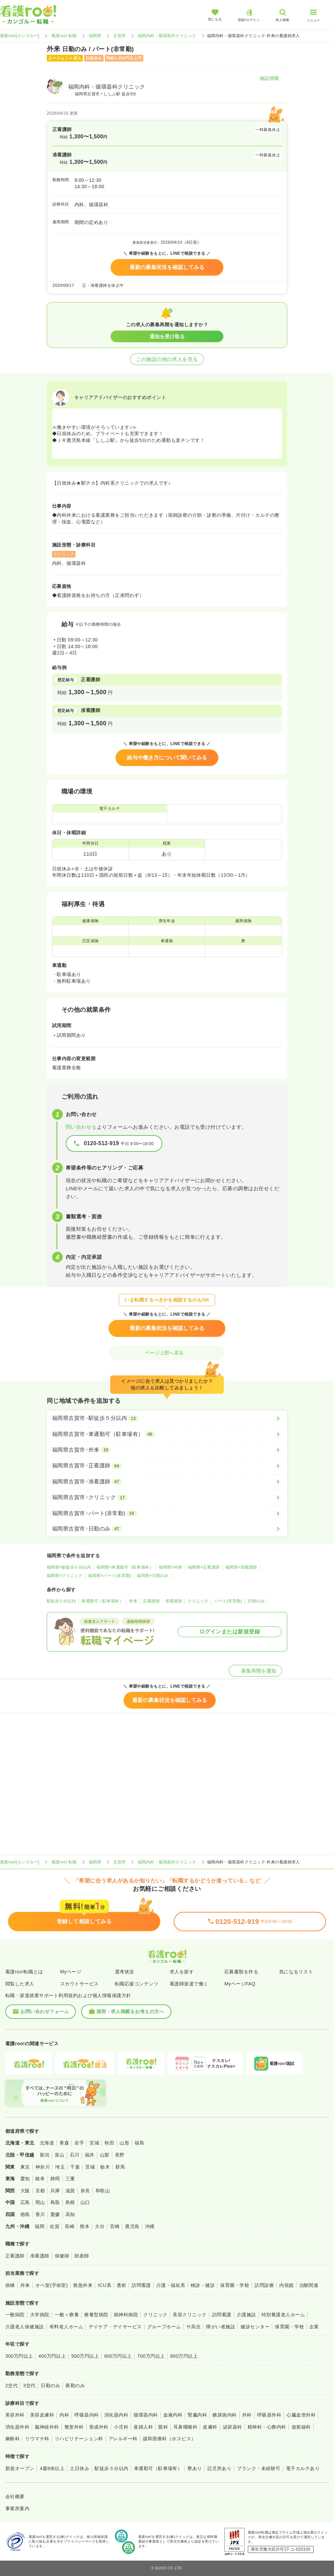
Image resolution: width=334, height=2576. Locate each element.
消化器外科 (17, 2427)
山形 (124, 2142)
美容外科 (15, 2415)
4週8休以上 (52, 2468)
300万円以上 (19, 2356)
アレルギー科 (123, 2438)
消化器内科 (116, 2415)
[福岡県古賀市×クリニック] (167, 1497)
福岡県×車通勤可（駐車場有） (125, 1567)
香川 (40, 2214)
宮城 (94, 2142)
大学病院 (39, 2314)
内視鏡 (286, 2285)
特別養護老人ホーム (283, 2314)
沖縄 (150, 2226)
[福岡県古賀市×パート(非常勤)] (167, 1513)
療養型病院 (96, 2314)
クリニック (198, 1601)
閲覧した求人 (19, 1983)
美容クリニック (189, 2314)
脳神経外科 (47, 2427)
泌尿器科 (232, 2427)
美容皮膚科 (42, 2415)
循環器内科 (146, 2415)
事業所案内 (17, 2508)
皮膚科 (210, 2427)
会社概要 (15, 2496)
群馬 (120, 2167)
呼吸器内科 (86, 2415)
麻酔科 (12, 2438)
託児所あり (219, 2468)
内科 (64, 2415)
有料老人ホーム (66, 2326)
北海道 (47, 2142)
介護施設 (246, 2314)
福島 (139, 2142)
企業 (314, 2326)
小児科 (121, 2427)
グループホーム (164, 2326)
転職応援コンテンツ (136, 1983)
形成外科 (99, 2427)
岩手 (79, 2142)
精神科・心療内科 (266, 2427)
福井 (90, 2155)
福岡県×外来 (170, 1567)
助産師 (81, 2255)
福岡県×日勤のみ (153, 1575)
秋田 (109, 2142)
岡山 (40, 2202)
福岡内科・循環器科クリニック (167, 35)
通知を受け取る (167, 336)
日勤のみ (256, 1601)
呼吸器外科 (269, 2415)
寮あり (194, 2468)
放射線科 (301, 2427)
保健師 (62, 2255)
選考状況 (124, 1971)
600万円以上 (118, 2356)
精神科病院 (126, 2314)
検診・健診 (203, 2285)
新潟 (44, 2155)
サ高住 (193, 2326)
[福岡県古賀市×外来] (167, 1450)
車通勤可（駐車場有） (102, 1601)
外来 (133, 1601)
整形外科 (74, 2427)
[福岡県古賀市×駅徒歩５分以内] (167, 1418)
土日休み (79, 2468)
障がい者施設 (220, 2326)
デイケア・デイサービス (115, 2326)
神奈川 (42, 2167)
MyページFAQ (240, 1983)
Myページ (70, 1971)
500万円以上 (85, 2356)
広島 (25, 2202)
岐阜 (40, 2178)
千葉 (75, 2167)
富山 (59, 2155)
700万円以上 (151, 2356)
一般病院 (15, 2314)
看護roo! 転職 (64, 35)
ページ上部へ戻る (167, 1352)
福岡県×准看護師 (241, 1567)
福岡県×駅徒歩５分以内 (69, 1567)
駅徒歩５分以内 (61, 1601)
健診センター (255, 2326)
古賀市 (119, 35)
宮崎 (115, 2226)
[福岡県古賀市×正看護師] (167, 1465)
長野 (120, 2155)
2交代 (11, 2385)
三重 (70, 2178)
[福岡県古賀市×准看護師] (167, 1481)
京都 (40, 2190)
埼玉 (60, 2167)
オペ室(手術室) (51, 2285)
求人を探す (182, 1971)
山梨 (105, 2155)
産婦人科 (143, 2427)
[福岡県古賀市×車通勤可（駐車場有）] (167, 1434)
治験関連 (309, 2285)
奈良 (85, 2190)
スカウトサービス (79, 1983)
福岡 (39, 2226)
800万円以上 (184, 2356)
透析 (121, 2285)
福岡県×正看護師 (204, 1567)
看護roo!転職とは (24, 1971)
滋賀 (70, 2190)
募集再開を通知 (255, 1671)
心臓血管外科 (301, 2415)
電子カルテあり (303, 2468)
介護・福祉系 (170, 2285)
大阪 (25, 2190)
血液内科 (173, 2415)
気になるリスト (296, 1971)
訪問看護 (141, 2285)
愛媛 (55, 2214)
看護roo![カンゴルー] (19, 35)
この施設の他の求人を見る (167, 359)
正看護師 (151, 1601)
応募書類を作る (241, 1971)
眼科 (163, 2427)
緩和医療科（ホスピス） (169, 2438)
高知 (70, 2214)
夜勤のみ (75, 2385)
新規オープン (19, 2468)
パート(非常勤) (228, 1601)
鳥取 (55, 2202)
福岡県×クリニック (64, 1575)
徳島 (25, 2214)
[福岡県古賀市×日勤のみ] (167, 1529)
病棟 (10, 2285)
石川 (74, 2155)
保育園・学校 (234, 2285)
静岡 (55, 2178)
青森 (64, 2142)
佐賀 (54, 2226)
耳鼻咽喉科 (185, 2427)
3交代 (29, 2385)
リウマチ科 (37, 2438)
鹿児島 (132, 2226)
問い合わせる (81, 1127)
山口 (85, 2202)
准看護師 (173, 1601)
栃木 (105, 2167)
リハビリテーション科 (79, 2438)
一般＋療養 (67, 2314)
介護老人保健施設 (24, 2326)
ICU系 (104, 2285)
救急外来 (83, 2285)
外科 (247, 2415)
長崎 (69, 2226)
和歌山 (103, 2190)
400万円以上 (52, 2356)
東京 (25, 2167)
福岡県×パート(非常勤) (109, 1575)
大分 (100, 2226)
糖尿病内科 (224, 2415)
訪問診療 (264, 2285)
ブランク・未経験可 (258, 2468)
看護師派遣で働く (189, 1983)
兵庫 (55, 2190)
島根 (70, 2202)
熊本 (85, 2226)
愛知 (25, 2178)
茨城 (90, 2167)
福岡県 (95, 35)
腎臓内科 (197, 2415)
